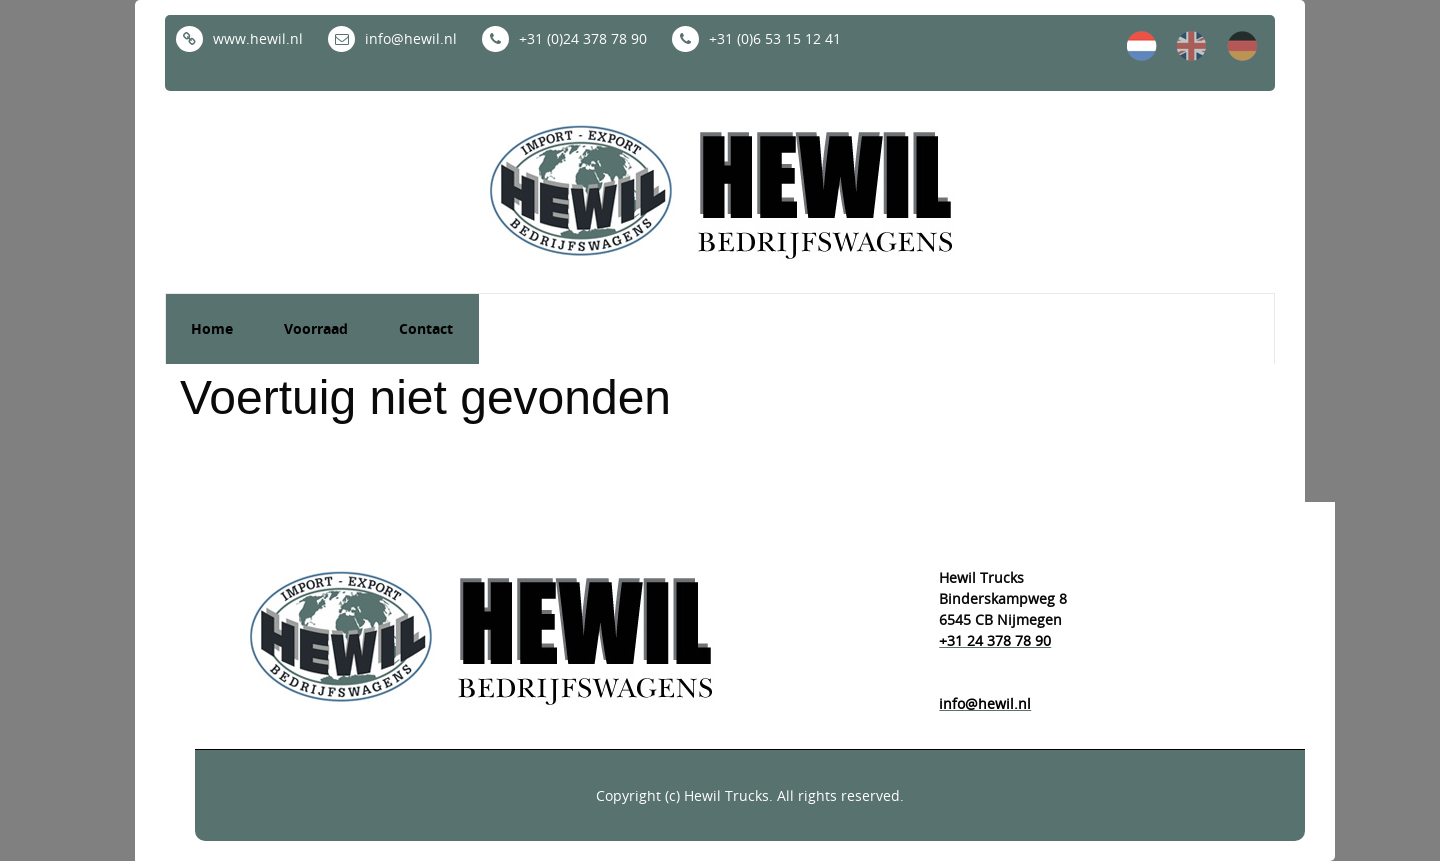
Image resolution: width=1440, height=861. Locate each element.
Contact (426, 328)
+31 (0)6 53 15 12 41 (756, 38)
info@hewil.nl (392, 38)
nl (1142, 46)
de (1242, 46)
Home (212, 328)
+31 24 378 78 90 (995, 640)
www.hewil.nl (239, 38)
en (1192, 46)
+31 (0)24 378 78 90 (564, 38)
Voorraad (316, 328)
